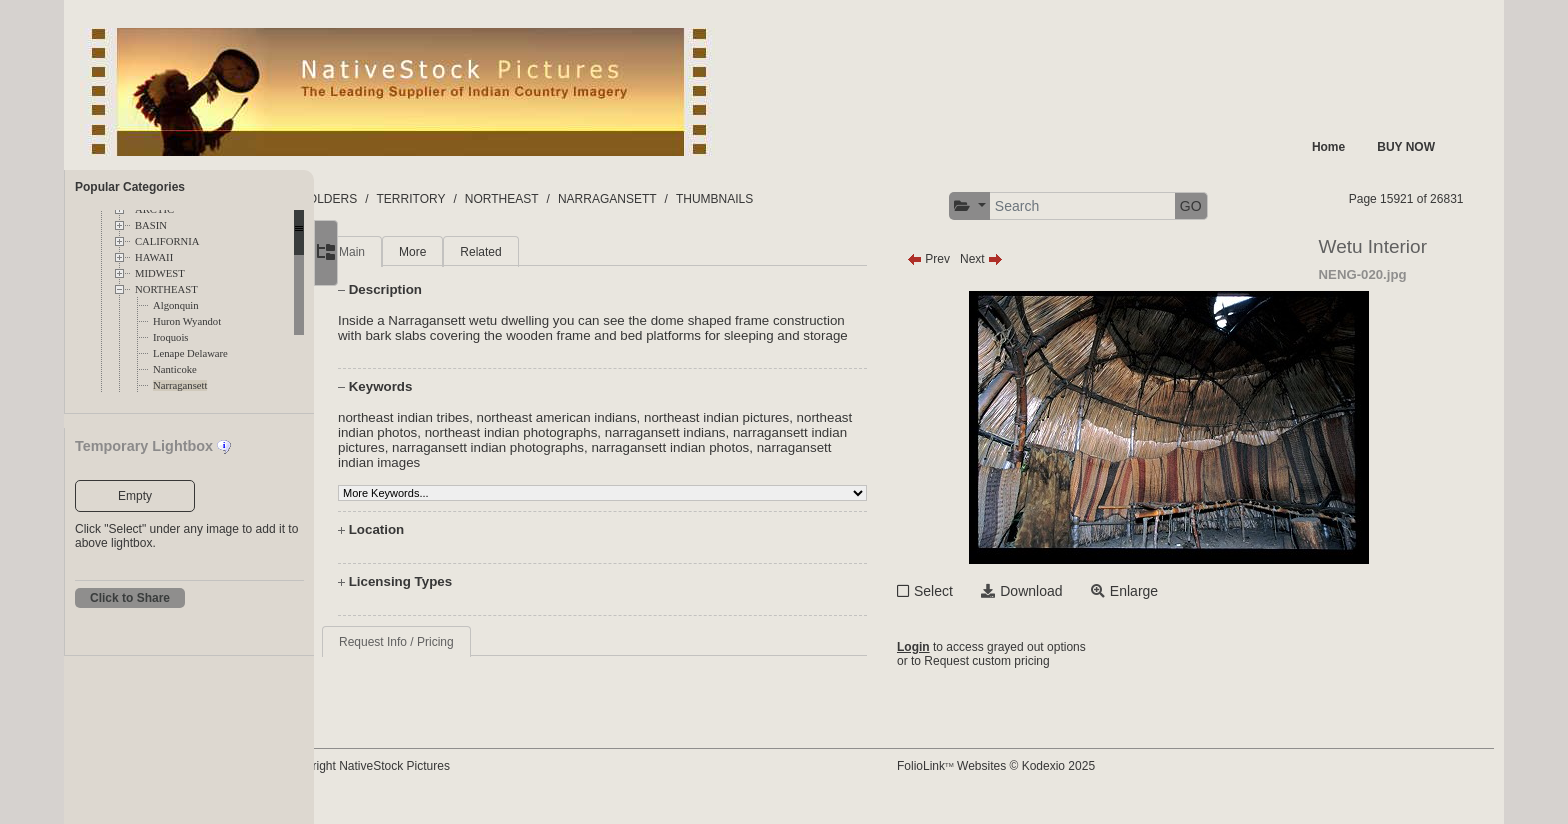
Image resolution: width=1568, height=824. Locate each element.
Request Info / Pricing (453, 657)
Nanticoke (175, 369)
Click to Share (130, 598)
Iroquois (171, 337)
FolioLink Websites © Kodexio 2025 (1033, 781)
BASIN (151, 225)
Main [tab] (409, 252)
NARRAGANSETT (686, 199)
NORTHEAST (166, 289)
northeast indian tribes (460, 432)
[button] (1006, 206)
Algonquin (176, 305)
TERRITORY (490, 199)
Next (1018, 259)
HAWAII (154, 257)
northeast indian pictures (773, 432)
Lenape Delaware (190, 353)
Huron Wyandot (187, 321)
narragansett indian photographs (663, 462)
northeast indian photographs (627, 447)
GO (1228, 206)
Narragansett (180, 385)
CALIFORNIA (167, 241)
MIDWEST (160, 273)
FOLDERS (408, 199)
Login (950, 648)
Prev (965, 259)
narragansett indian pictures (477, 462)
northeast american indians (614, 432)
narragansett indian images (522, 477)
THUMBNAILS (793, 199)
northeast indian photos (464, 447)
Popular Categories (130, 187)
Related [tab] (537, 252)
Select (970, 591)
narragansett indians (781, 447)
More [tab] (469, 252)
